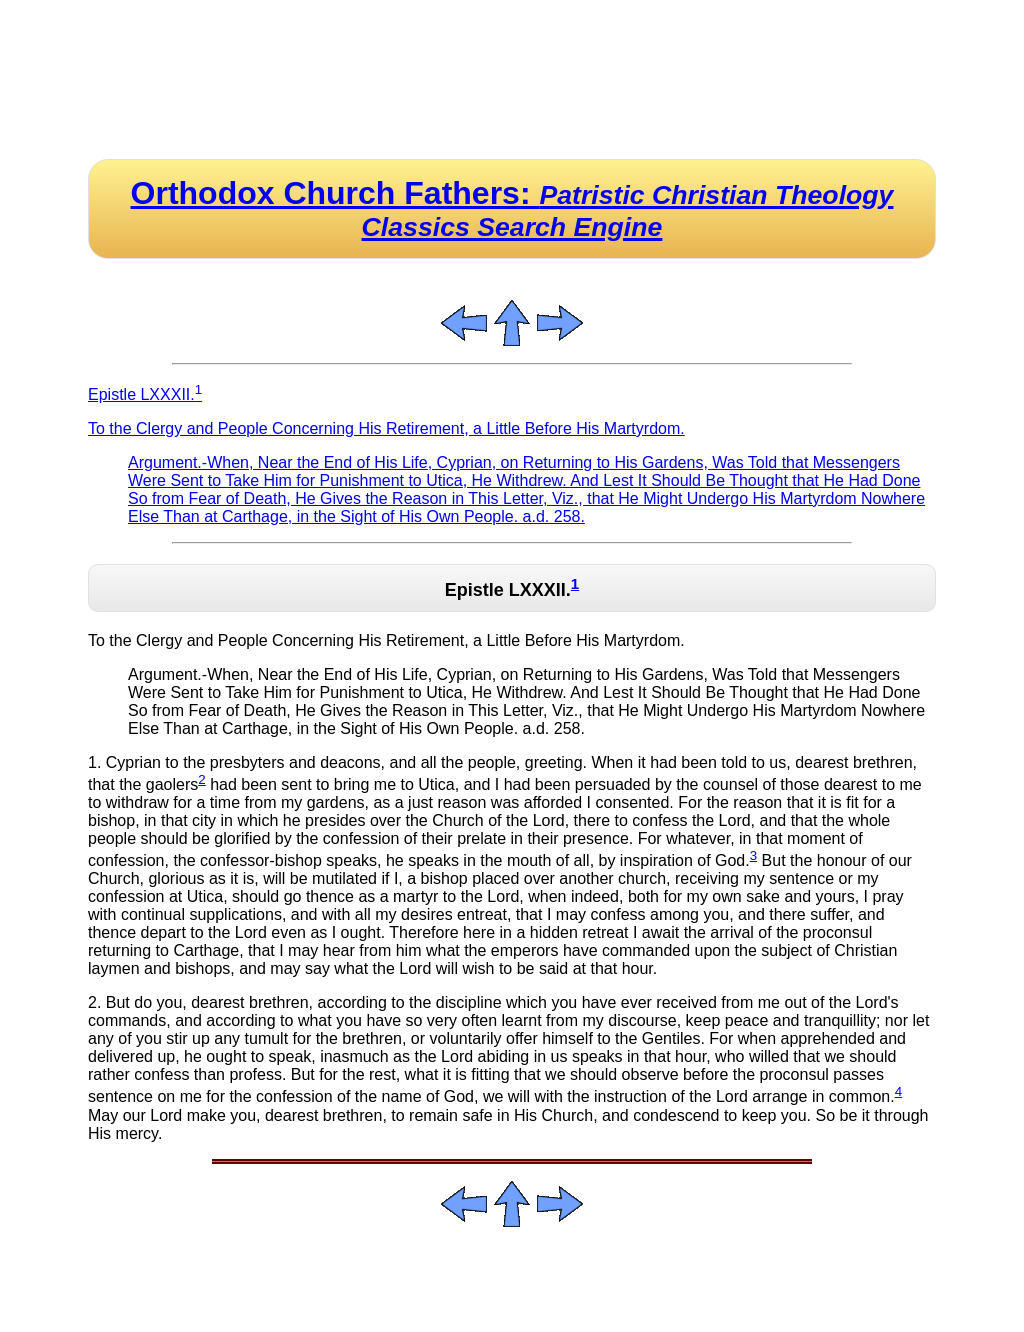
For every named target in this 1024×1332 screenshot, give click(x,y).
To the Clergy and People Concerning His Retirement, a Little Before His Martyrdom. (386, 428)
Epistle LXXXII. (145, 394)
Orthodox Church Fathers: (512, 208)
